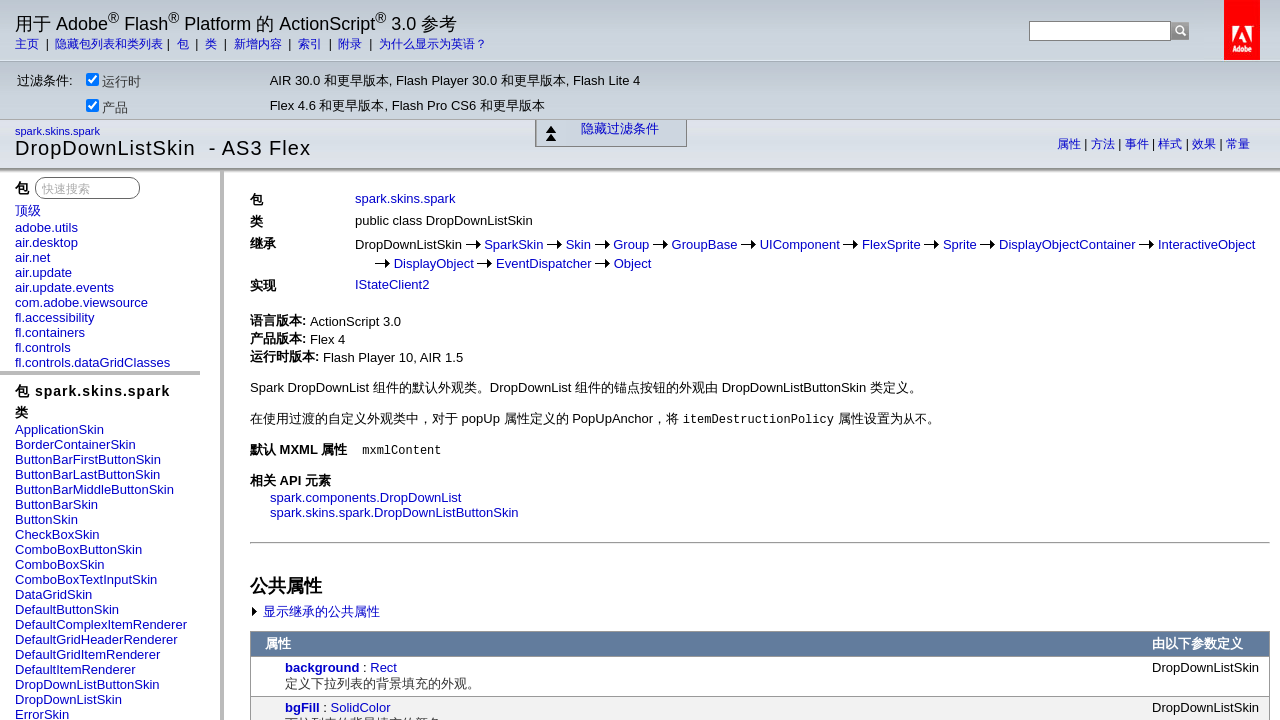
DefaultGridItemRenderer (87, 654)
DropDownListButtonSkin (87, 684)
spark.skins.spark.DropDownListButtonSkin (394, 512)
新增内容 (259, 44)
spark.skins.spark (59, 131)
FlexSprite (891, 244)
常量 (1238, 144)
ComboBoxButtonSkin (78, 549)
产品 (107, 107)
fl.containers (50, 332)
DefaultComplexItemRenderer (101, 624)
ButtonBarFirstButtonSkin (88, 459)
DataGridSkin (53, 594)
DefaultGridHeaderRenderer (96, 639)
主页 (28, 44)
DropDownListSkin (68, 699)
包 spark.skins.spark (92, 391)
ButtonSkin (46, 519)
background (322, 667)
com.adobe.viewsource (81, 302)
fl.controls (43, 347)
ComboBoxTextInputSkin (86, 579)
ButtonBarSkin (56, 504)
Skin (578, 244)
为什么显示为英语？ (433, 44)
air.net (32, 257)
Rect (383, 667)
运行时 (113, 81)
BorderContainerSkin (75, 444)
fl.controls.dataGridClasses (92, 362)
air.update (43, 272)
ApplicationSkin (59, 429)
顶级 (28, 210)
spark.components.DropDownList (365, 497)
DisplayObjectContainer (1067, 244)
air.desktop (46, 242)
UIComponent (800, 244)
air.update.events (64, 287)
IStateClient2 (392, 284)
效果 (1205, 144)
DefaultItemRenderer (75, 669)
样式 (1171, 144)
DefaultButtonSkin (67, 609)
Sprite (960, 244)
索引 (311, 44)
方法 (1104, 144)
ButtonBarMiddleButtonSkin (94, 489)
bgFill (302, 707)
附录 (351, 44)
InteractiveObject (1207, 244)
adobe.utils (46, 227)
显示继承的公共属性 (315, 611)
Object (633, 263)
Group (631, 244)
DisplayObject (434, 263)
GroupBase (705, 244)
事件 (1138, 144)
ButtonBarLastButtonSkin (87, 474)
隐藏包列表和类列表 (109, 44)
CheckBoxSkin (57, 534)
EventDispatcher (543, 263)
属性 (1070, 144)
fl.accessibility (54, 317)
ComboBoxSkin (60, 564)
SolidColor (361, 707)
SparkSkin (513, 244)
